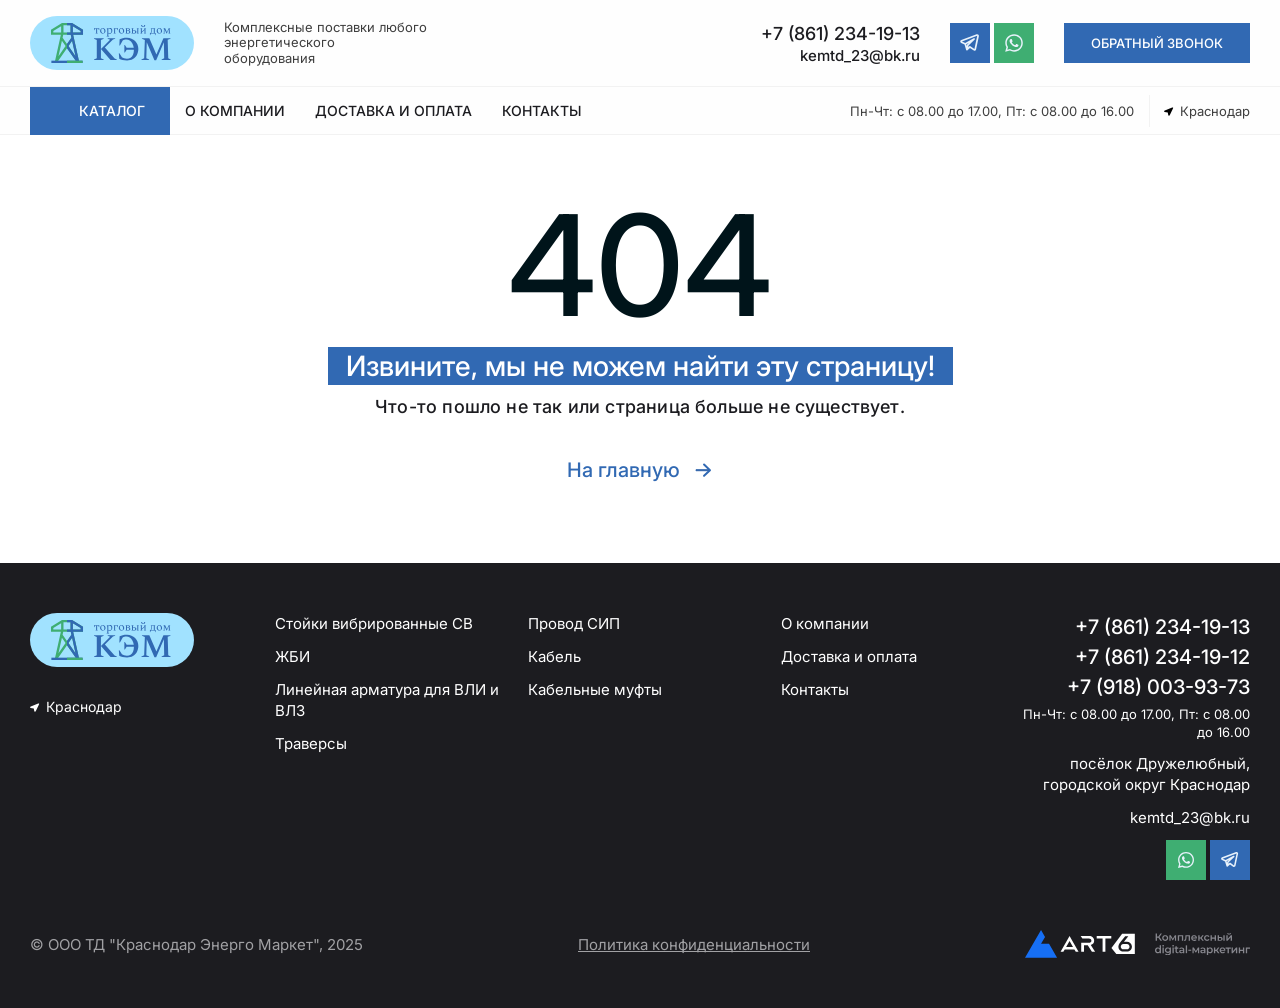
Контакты (815, 689)
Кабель (554, 656)
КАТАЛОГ (112, 110)
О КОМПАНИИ (235, 110)
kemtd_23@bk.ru (1190, 817)
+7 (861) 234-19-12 (1162, 657)
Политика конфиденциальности (694, 944)
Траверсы (311, 743)
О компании (825, 623)
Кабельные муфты (595, 689)
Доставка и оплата (849, 656)
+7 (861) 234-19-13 (1162, 627)
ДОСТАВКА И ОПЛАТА (393, 110)
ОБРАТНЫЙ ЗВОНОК (1157, 43)
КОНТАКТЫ (542, 110)
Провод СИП (574, 623)
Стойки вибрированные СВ (374, 623)
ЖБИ (292, 656)
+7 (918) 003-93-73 (1158, 687)
